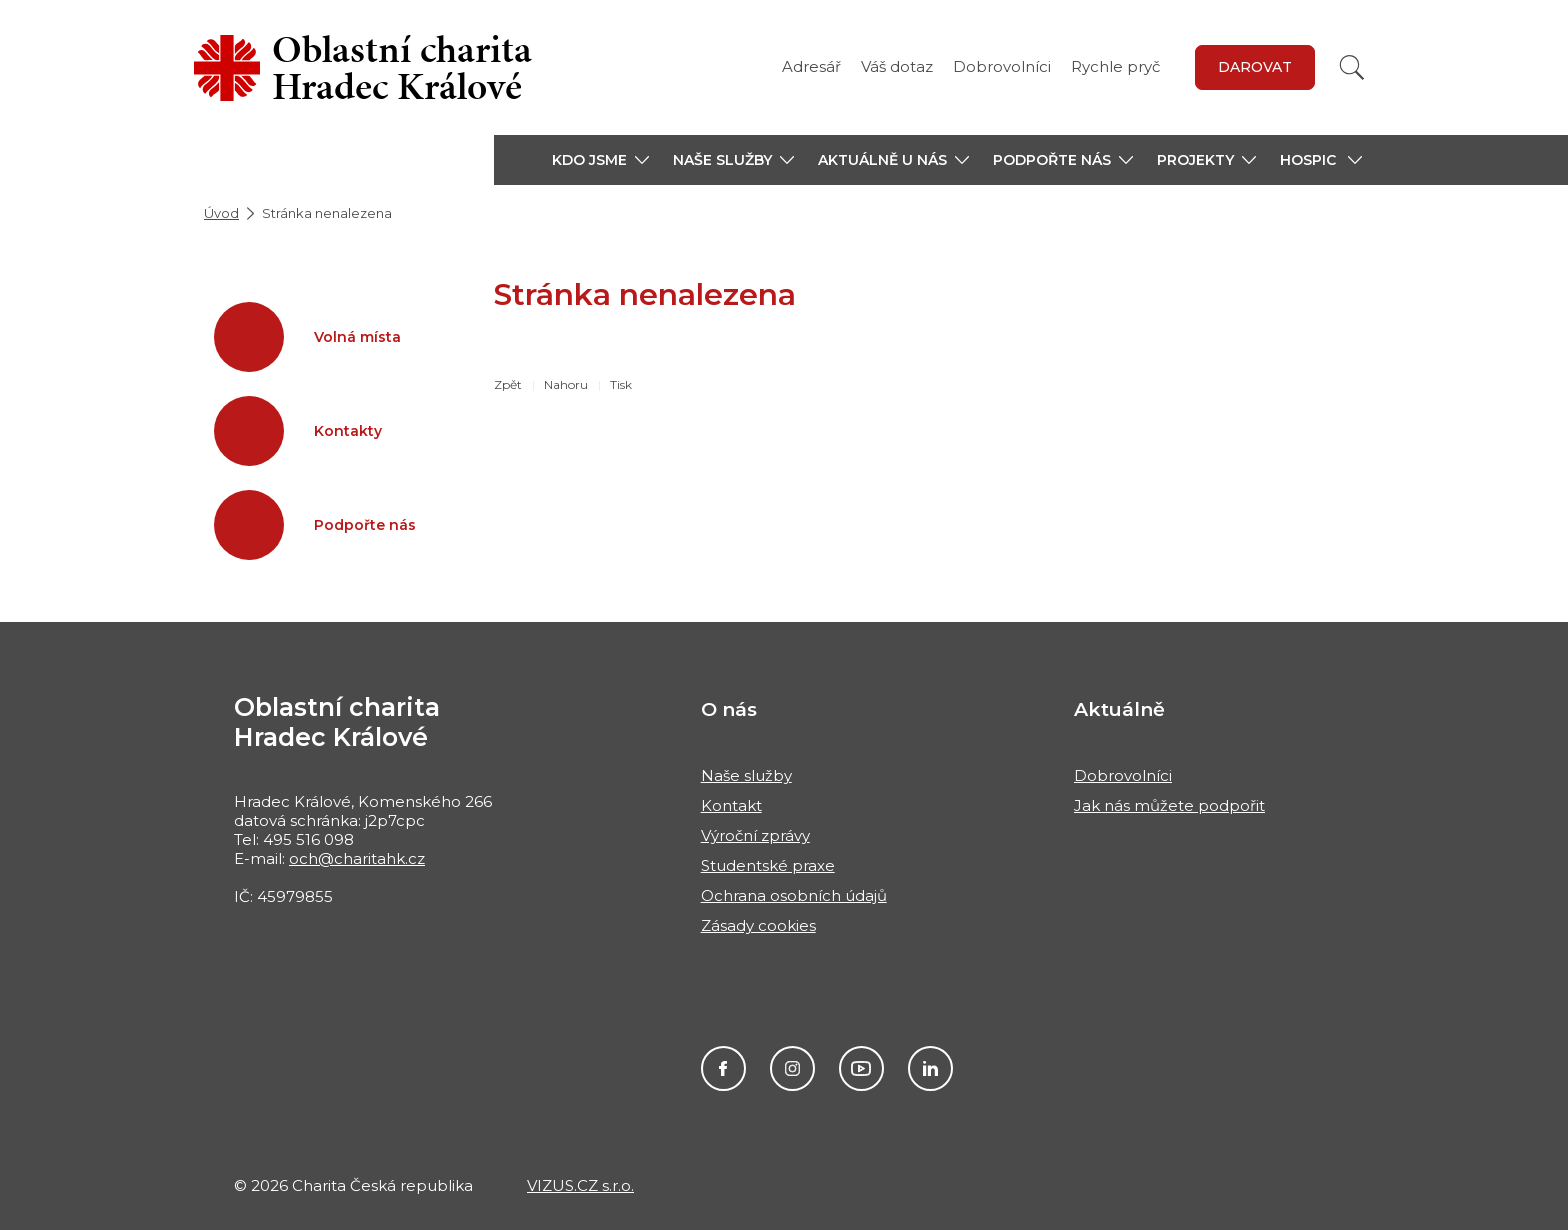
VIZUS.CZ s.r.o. (580, 1185)
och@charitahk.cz (357, 858)
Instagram (792, 1068)
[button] (600, 160)
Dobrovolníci (1002, 66)
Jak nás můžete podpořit (1169, 805)
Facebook (723, 1068)
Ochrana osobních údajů (794, 895)
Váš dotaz (897, 66)
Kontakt (731, 805)
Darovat (1255, 67)
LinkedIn (930, 1068)
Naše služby (746, 775)
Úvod (221, 213)
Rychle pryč (1115, 66)
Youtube (861, 1068)
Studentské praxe (768, 865)
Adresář (811, 66)
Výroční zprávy (755, 835)
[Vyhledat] (1352, 67)
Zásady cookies (758, 925)
